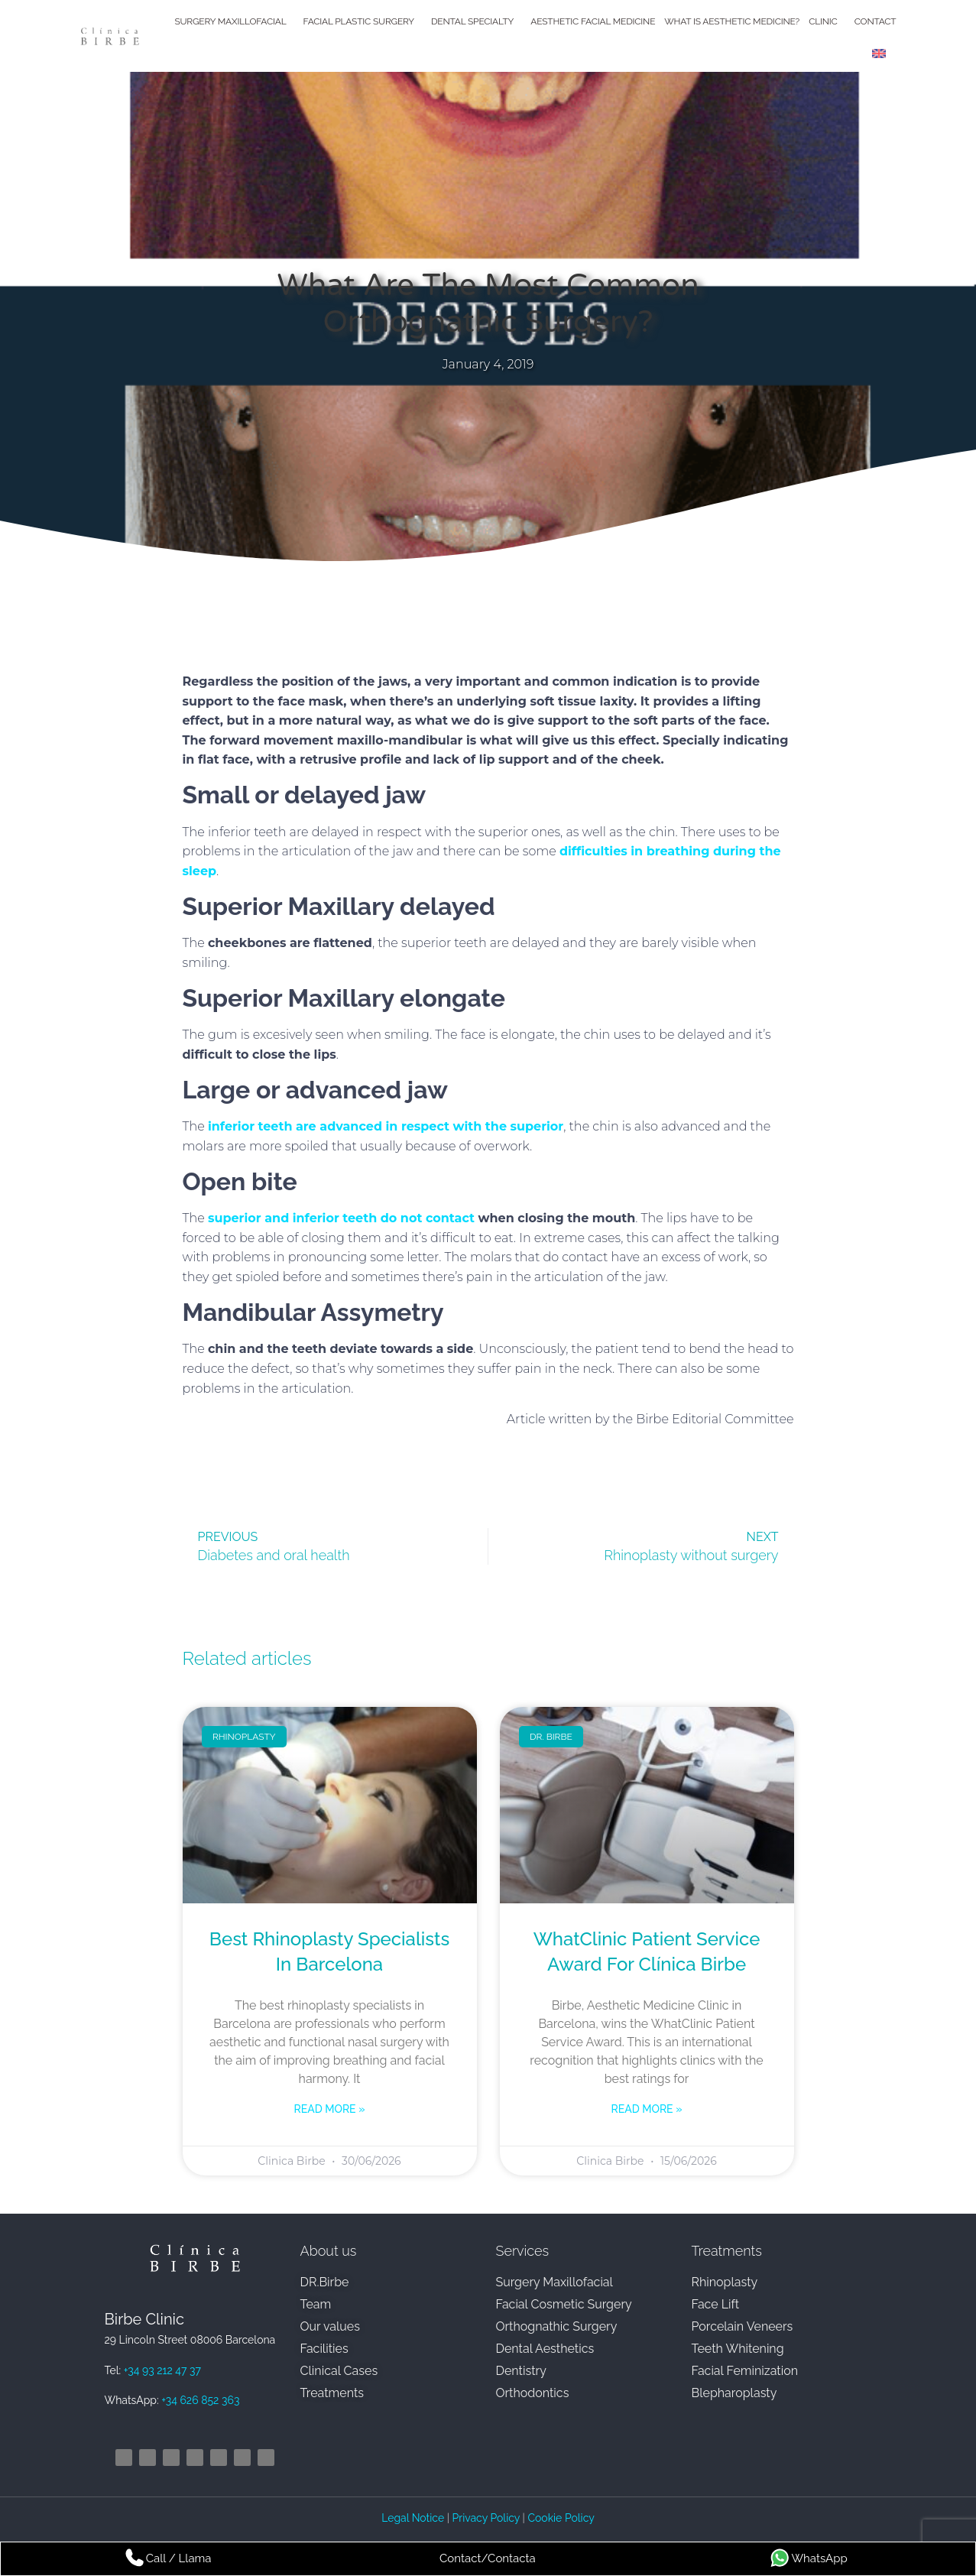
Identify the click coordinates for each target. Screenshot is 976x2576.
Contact (875, 21)
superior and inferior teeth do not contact (341, 1218)
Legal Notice (414, 2518)
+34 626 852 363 (200, 2400)
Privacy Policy (486, 2518)
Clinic (827, 21)
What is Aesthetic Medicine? (731, 21)
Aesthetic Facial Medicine (592, 21)
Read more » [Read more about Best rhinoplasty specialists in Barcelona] (329, 2109)
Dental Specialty (476, 21)
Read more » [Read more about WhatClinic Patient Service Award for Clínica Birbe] (647, 2109)
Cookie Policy (560, 2518)
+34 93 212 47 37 (162, 2370)
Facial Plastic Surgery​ (362, 21)
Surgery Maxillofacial (233, 21)
